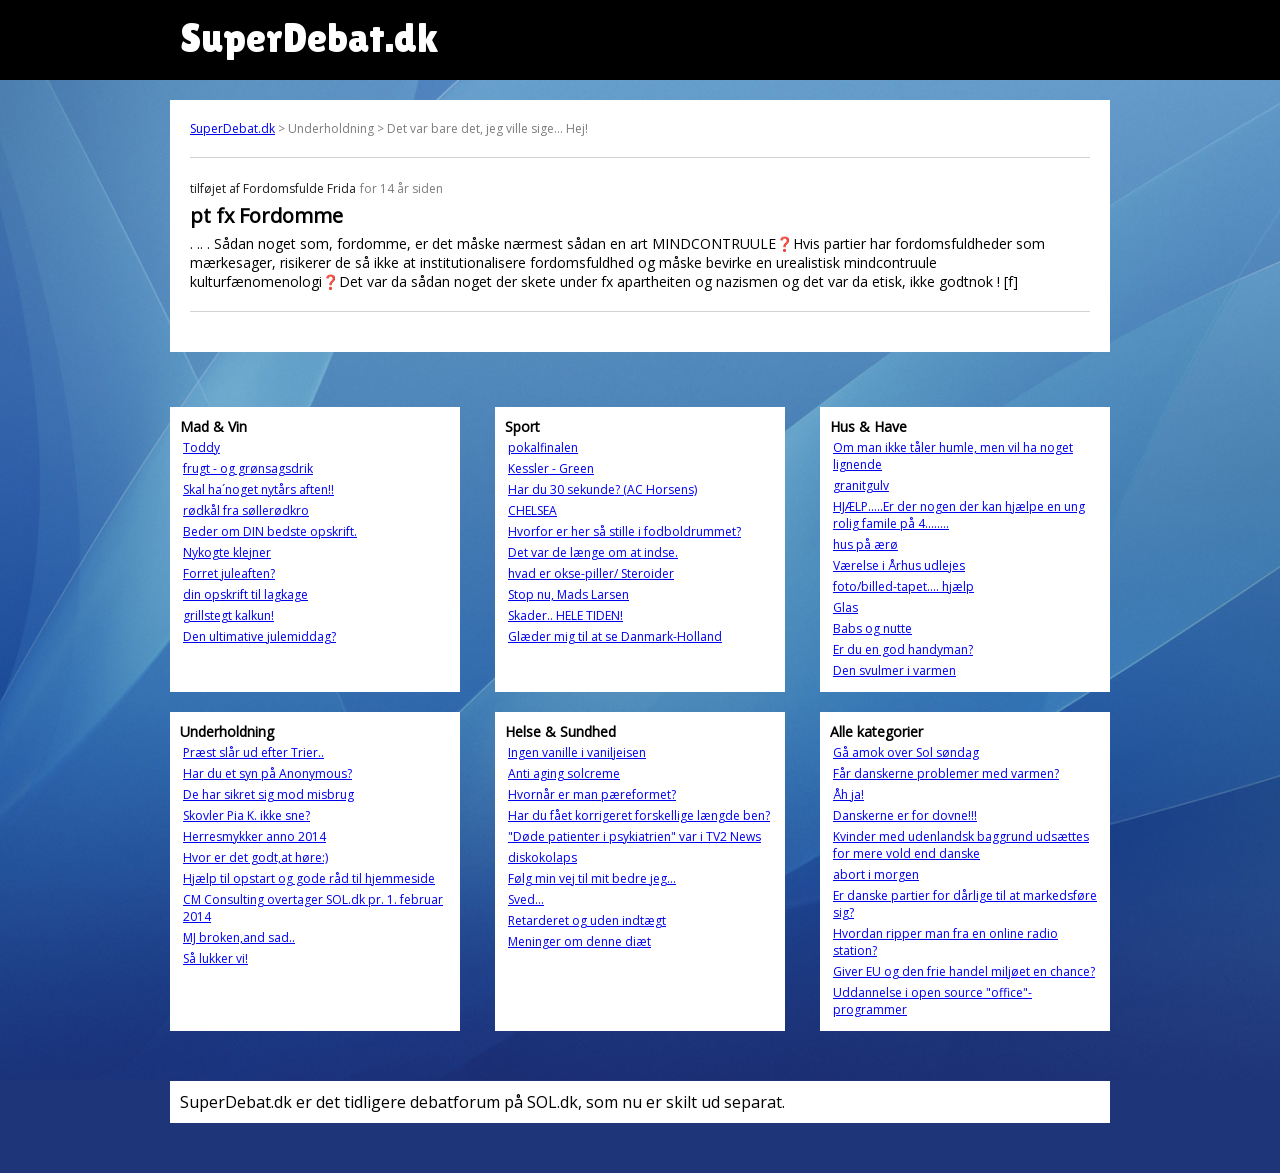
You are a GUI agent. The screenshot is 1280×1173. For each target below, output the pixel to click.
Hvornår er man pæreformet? (592, 794)
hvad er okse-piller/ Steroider (591, 573)
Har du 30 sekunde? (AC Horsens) (602, 489)
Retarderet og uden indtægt (587, 920)
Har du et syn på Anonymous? (267, 773)
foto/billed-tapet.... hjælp (903, 586)
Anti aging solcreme (564, 773)
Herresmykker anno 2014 (254, 836)
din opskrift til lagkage (245, 594)
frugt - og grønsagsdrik (248, 468)
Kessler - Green (551, 468)
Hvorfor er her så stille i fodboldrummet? (624, 531)
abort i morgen (876, 874)
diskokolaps (542, 857)
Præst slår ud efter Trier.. (253, 752)
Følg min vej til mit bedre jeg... (592, 878)
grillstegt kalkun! (228, 615)
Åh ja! (848, 794)
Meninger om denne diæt (579, 941)
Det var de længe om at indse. (593, 552)
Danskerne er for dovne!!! (905, 815)
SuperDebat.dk (232, 128)
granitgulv (861, 485)
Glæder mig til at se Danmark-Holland (615, 636)
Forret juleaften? (229, 573)
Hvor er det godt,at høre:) (255, 857)
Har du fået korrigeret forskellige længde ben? (639, 815)
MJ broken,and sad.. (239, 937)
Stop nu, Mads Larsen (568, 594)
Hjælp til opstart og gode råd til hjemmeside (309, 878)
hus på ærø (865, 544)
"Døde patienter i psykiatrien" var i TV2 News (634, 836)
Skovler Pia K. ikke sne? (246, 815)
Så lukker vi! (215, 958)
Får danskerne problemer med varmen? (946, 773)
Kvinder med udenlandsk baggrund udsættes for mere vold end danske (961, 845)
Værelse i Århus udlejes (899, 565)
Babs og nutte (872, 628)
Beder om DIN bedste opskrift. (270, 531)
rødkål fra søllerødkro (246, 510)
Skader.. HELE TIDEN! (565, 615)
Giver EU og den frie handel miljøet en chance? (964, 971)
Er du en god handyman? (903, 649)
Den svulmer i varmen (894, 670)
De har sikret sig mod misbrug (268, 794)
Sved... (526, 899)
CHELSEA (532, 510)
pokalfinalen (543, 447)
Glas (845, 607)
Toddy (201, 447)
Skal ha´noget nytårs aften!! (258, 489)
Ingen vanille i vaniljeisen (577, 752)
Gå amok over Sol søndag (906, 752)
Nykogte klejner (227, 552)
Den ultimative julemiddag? (259, 636)
